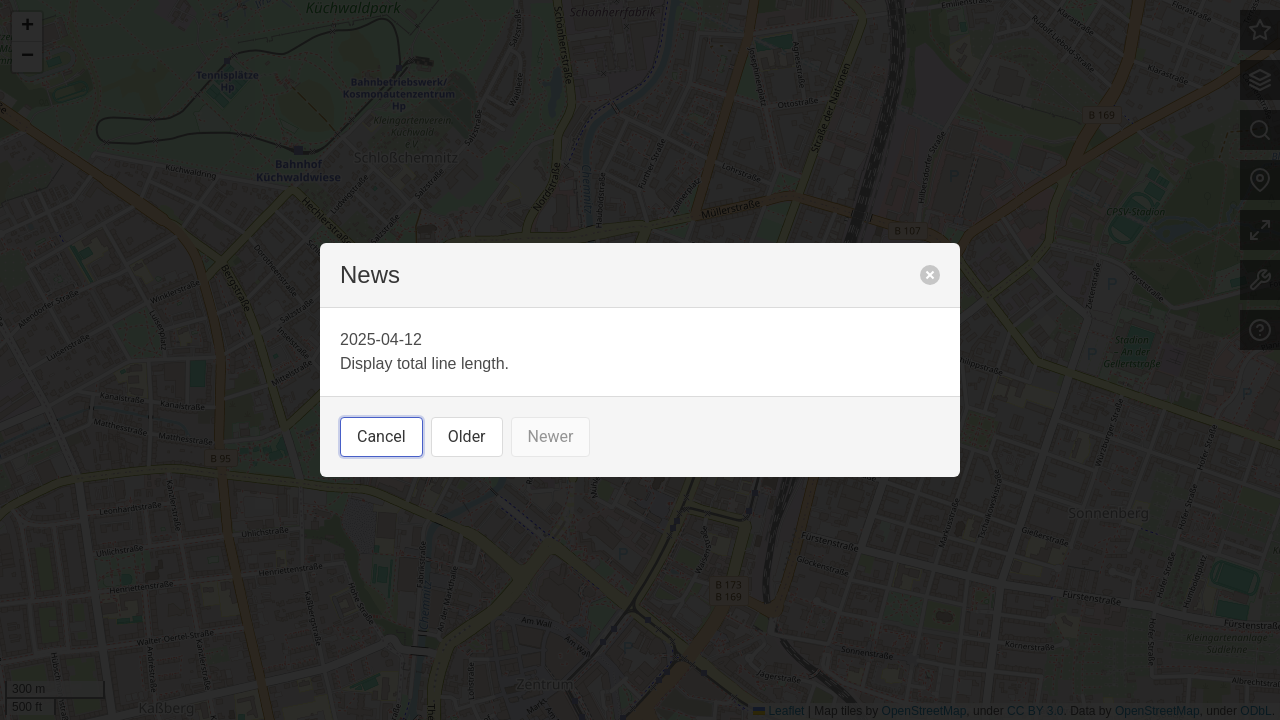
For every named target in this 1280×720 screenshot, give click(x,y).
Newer (551, 436)
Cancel (381, 436)
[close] (930, 275)
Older (467, 436)
